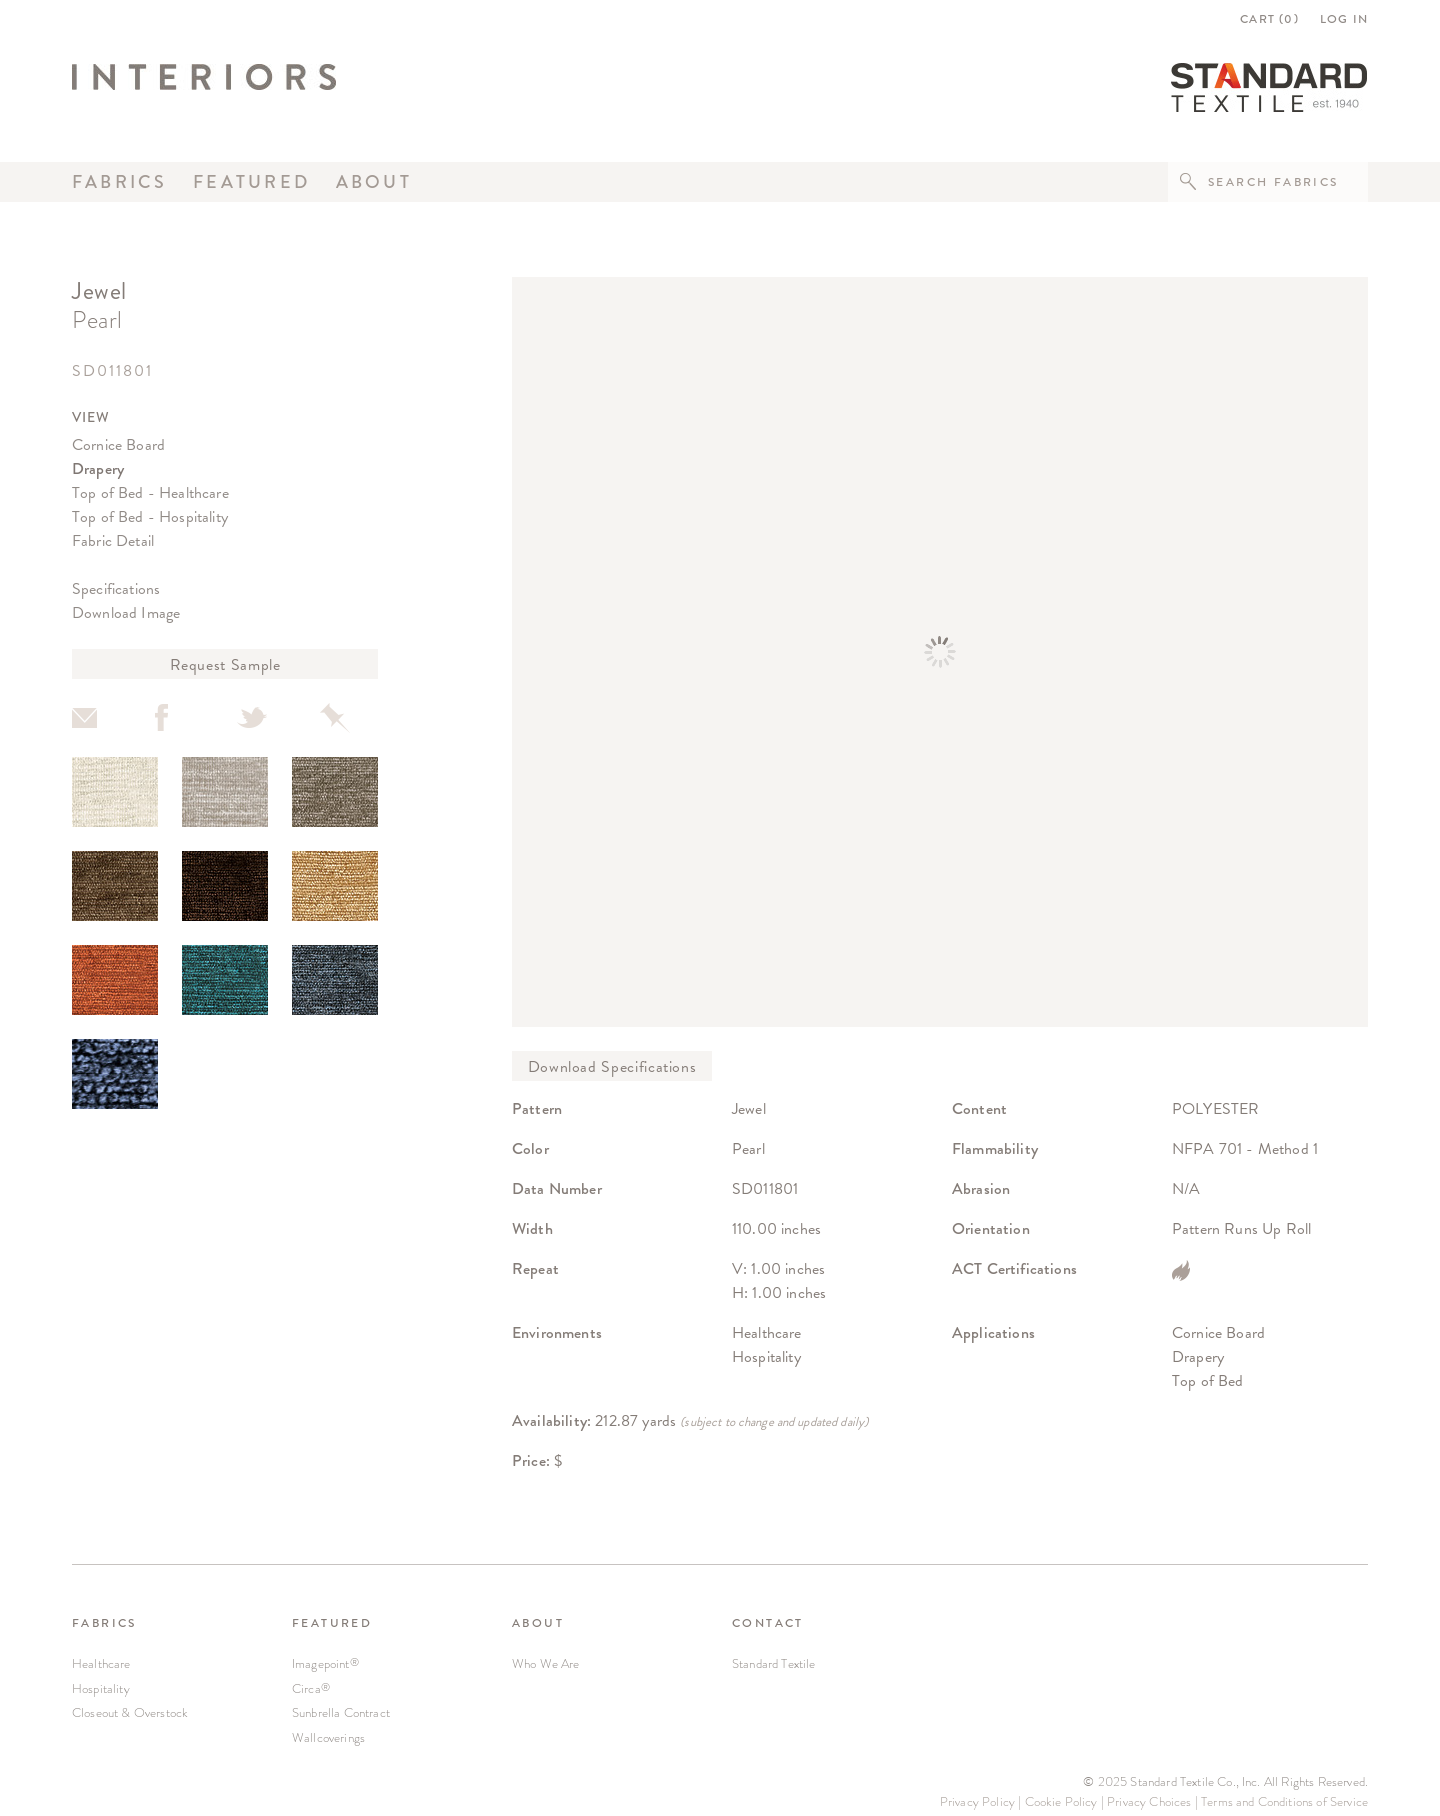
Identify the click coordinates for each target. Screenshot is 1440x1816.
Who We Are (546, 1663)
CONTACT (768, 1623)
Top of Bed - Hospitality (150, 516)
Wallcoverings (328, 1737)
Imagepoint (325, 1663)
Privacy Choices (1149, 1801)
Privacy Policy (977, 1801)
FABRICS (104, 1623)
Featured (251, 182)
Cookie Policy (1061, 1801)
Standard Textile (774, 1663)
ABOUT (538, 1623)
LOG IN (1344, 19)
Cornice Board (118, 444)
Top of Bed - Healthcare (150, 492)
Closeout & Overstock (130, 1712)
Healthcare (101, 1663)
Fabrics (120, 182)
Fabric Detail (113, 540)
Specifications (116, 588)
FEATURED (332, 1623)
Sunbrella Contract (341, 1712)
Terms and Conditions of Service (1284, 1801)
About (374, 182)
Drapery (98, 468)
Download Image (126, 612)
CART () (1269, 19)
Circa (311, 1688)
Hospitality (101, 1688)
